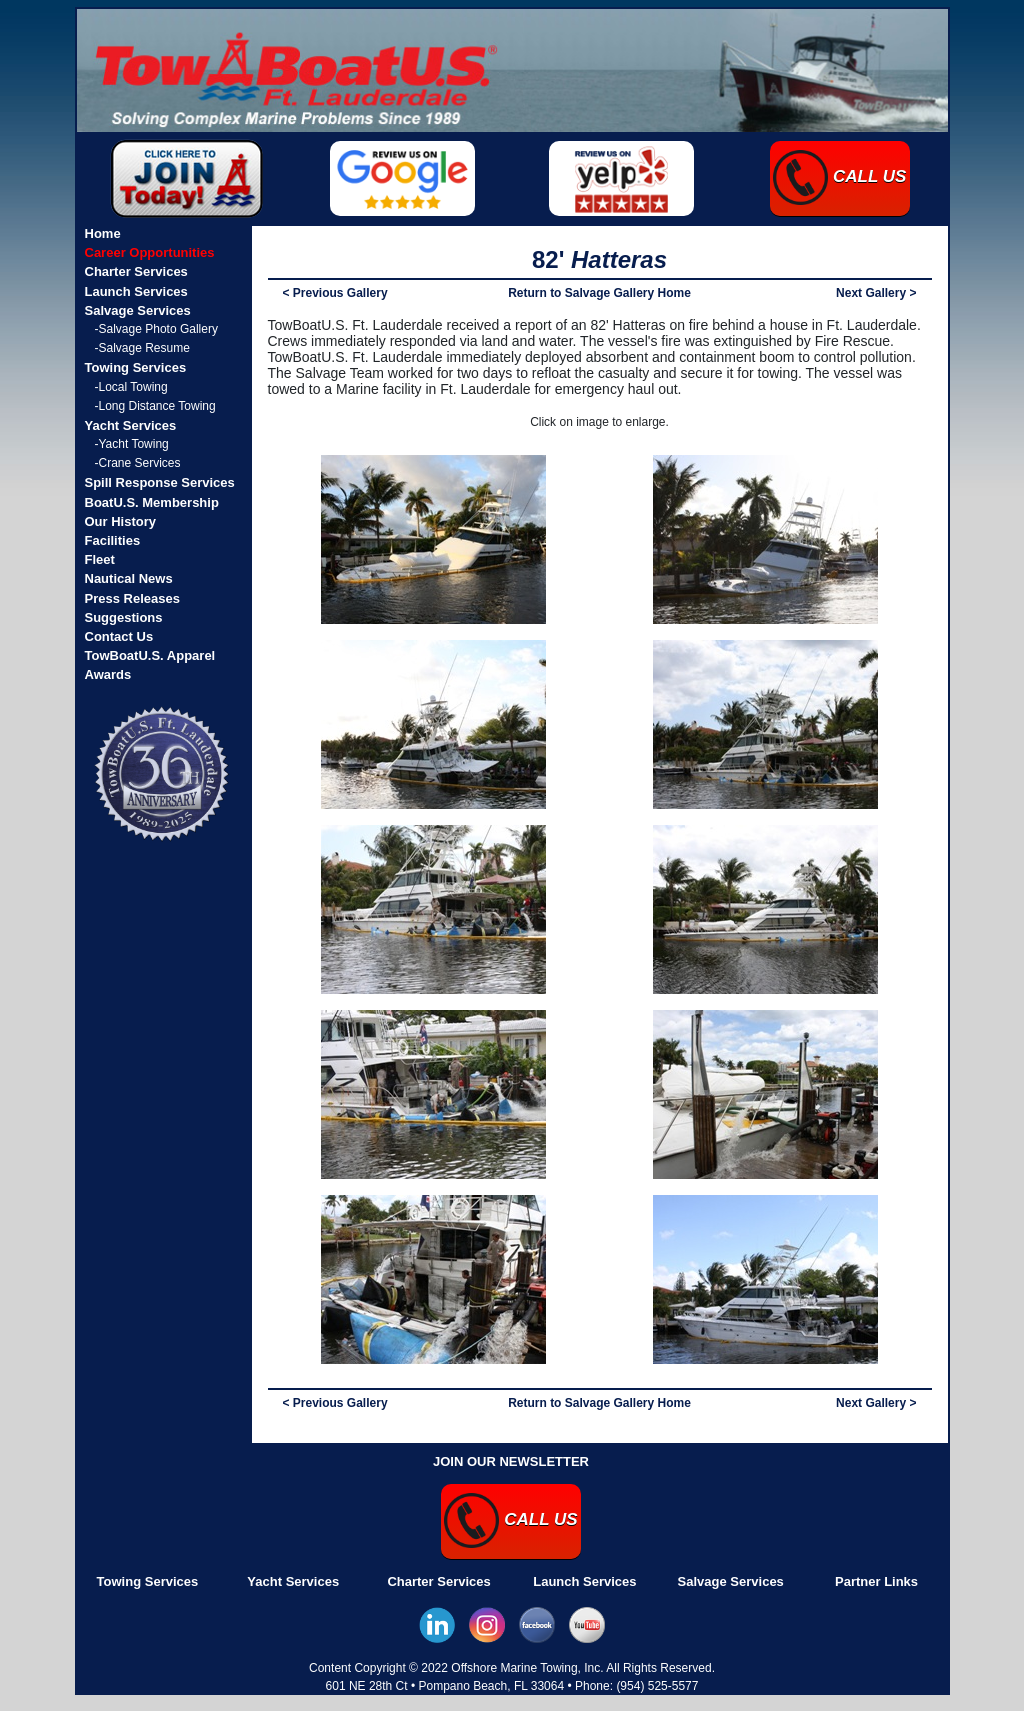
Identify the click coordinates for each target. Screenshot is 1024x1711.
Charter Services (438, 1581)
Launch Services (584, 1581)
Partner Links (876, 1581)
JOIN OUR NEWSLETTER (511, 1461)
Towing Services (148, 1581)
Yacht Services (293, 1581)
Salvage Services (731, 1581)
